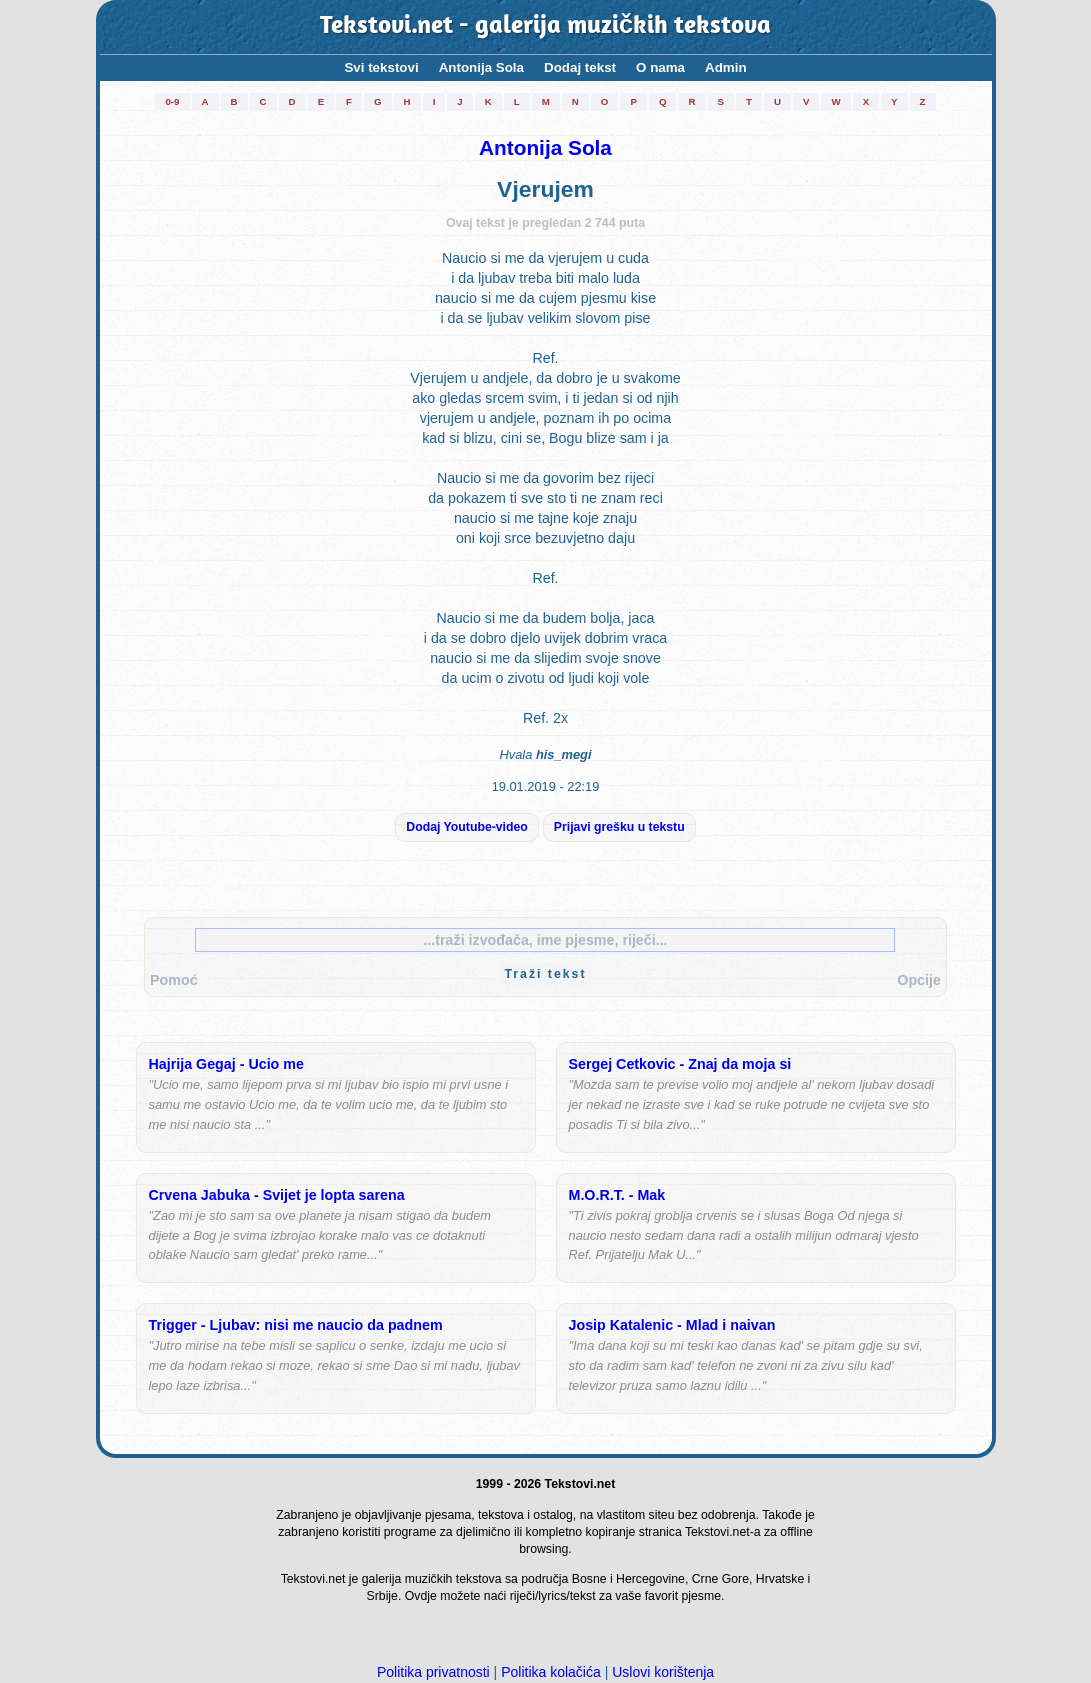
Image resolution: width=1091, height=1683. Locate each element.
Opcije (919, 980)
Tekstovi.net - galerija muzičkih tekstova (545, 26)
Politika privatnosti (433, 1672)
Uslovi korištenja (663, 1672)
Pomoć (174, 980)
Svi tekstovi (381, 67)
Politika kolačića (551, 1672)
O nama (660, 67)
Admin (726, 67)
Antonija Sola (481, 67)
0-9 (172, 101)
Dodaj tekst (580, 67)
